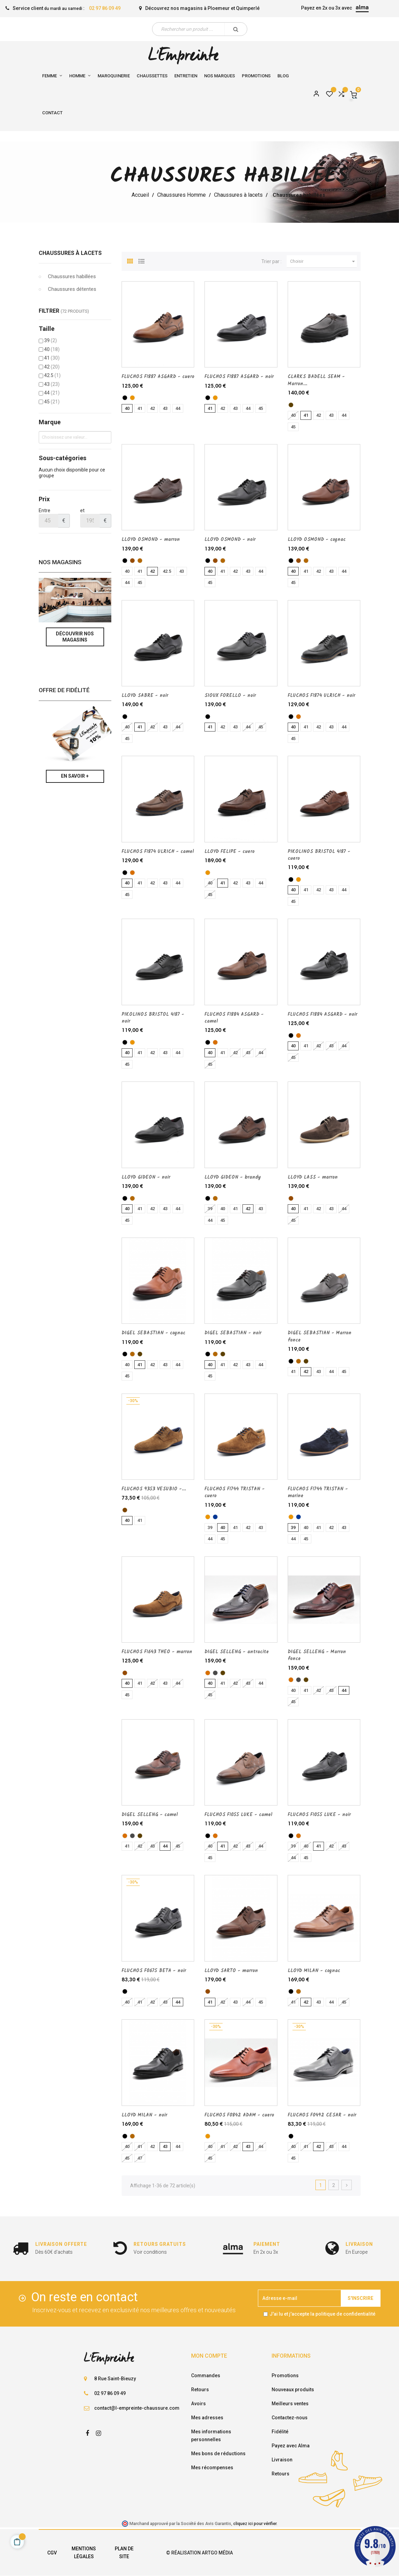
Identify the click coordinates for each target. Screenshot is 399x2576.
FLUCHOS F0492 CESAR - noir (322, 2115)
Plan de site (124, 2552)
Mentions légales (84, 2552)
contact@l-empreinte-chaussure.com (136, 2408)
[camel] (298, 716)
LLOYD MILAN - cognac (314, 1971)
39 (50, 340)
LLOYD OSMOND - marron (151, 539)
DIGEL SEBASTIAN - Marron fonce (319, 1336)
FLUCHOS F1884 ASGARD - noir (322, 1014)
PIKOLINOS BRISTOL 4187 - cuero (319, 855)
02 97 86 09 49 (105, 8)
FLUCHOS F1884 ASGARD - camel (234, 1018)
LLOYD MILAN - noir (144, 2115)
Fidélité (280, 2431)
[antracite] (215, 1672)
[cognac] (139, 560)
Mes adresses (207, 2417)
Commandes (205, 2375)
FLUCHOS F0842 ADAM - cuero (239, 2115)
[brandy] (132, 1198)
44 (52, 393)
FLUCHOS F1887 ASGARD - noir (239, 376)
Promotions (285, 2375)
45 (52, 401)
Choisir (323, 261)
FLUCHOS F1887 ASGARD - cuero (158, 376)
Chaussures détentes (72, 289)
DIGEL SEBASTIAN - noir (232, 1333)
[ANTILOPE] (124, 1510)
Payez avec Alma (291, 2445)
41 (52, 358)
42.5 (52, 375)
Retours (200, 2389)
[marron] (132, 560)
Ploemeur (219, 8)
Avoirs (198, 2403)
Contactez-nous (290, 2417)
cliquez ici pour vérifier (254, 2523)
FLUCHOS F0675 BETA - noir (154, 1971)
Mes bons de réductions (218, 2453)
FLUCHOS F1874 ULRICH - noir (321, 695)
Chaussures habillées (72, 276)
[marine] (215, 1516)
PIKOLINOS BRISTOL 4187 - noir (153, 1018)
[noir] (124, 397)
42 (52, 367)
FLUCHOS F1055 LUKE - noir (319, 1814)
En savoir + (75, 776)
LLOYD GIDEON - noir (146, 1177)
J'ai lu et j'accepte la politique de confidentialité (322, 2314)
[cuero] (132, 397)
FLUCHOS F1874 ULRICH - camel (158, 851)
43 (52, 384)
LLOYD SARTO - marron (231, 1971)
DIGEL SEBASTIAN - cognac (153, 1333)
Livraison (282, 2459)
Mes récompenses (212, 2467)
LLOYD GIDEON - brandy (232, 1177)
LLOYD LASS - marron (313, 1177)
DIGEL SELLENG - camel (150, 1814)
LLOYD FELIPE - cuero (229, 851)
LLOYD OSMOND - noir (229, 539)
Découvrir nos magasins (75, 637)
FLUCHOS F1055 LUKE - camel (238, 1814)
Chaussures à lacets (70, 253)
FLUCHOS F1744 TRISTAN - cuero (234, 1492)
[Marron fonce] (291, 404)
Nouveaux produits (293, 2389)
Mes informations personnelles (211, 2435)
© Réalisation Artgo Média (199, 2552)
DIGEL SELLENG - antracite (236, 1652)
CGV (52, 2552)
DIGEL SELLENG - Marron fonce (317, 1655)
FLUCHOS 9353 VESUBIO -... (154, 1489)
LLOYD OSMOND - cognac (317, 539)
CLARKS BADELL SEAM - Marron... (316, 380)
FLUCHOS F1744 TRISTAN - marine (318, 1492)
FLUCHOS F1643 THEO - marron (157, 1652)
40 (52, 349)
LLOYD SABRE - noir (145, 695)
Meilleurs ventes (290, 2403)
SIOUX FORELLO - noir (230, 695)
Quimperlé (248, 8)
